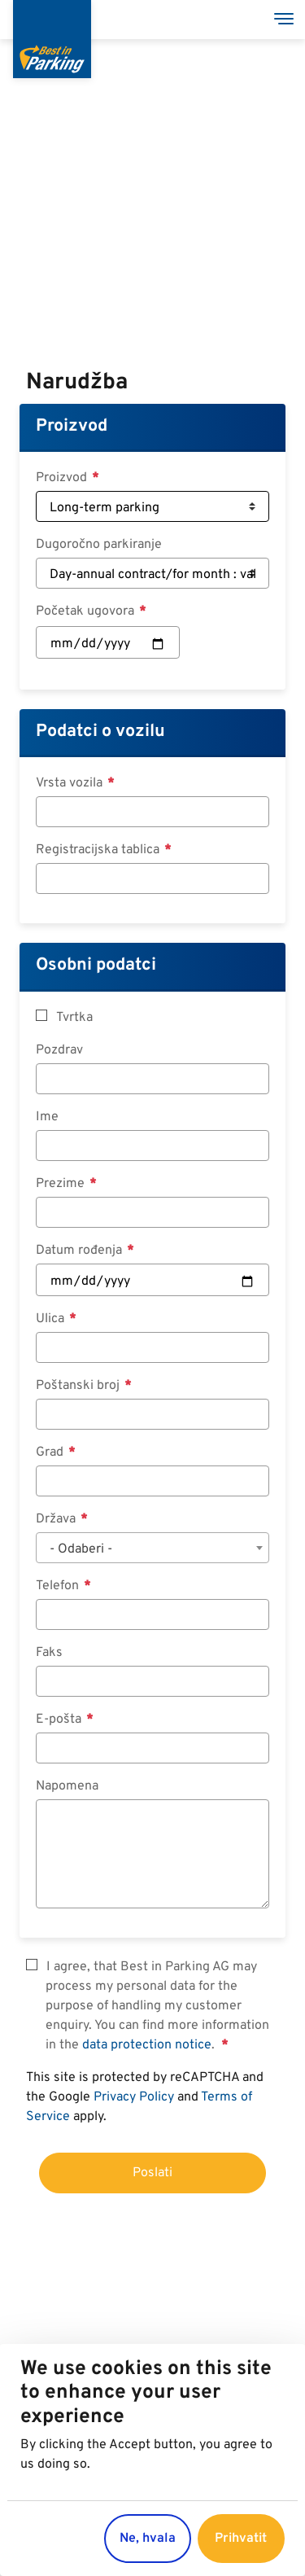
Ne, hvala (148, 2538)
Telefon (59, 1586)
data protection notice (146, 2045)
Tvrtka (74, 1018)
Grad (51, 1452)
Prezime (62, 1184)
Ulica (52, 1319)
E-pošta (60, 1719)
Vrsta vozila (71, 783)
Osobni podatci (96, 965)
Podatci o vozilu (100, 732)
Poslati (152, 2173)
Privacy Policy (134, 2097)
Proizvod (71, 426)
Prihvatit (241, 2538)
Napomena (67, 1786)
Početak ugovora (86, 611)
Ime (47, 1117)
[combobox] (152, 1547)
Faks (49, 1653)
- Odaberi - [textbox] (81, 1549)
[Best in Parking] (52, 39)
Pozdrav (59, 1050)
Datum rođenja (80, 1250)
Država (57, 1519)
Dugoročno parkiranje (99, 545)
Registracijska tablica (99, 850)
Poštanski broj (79, 1386)
